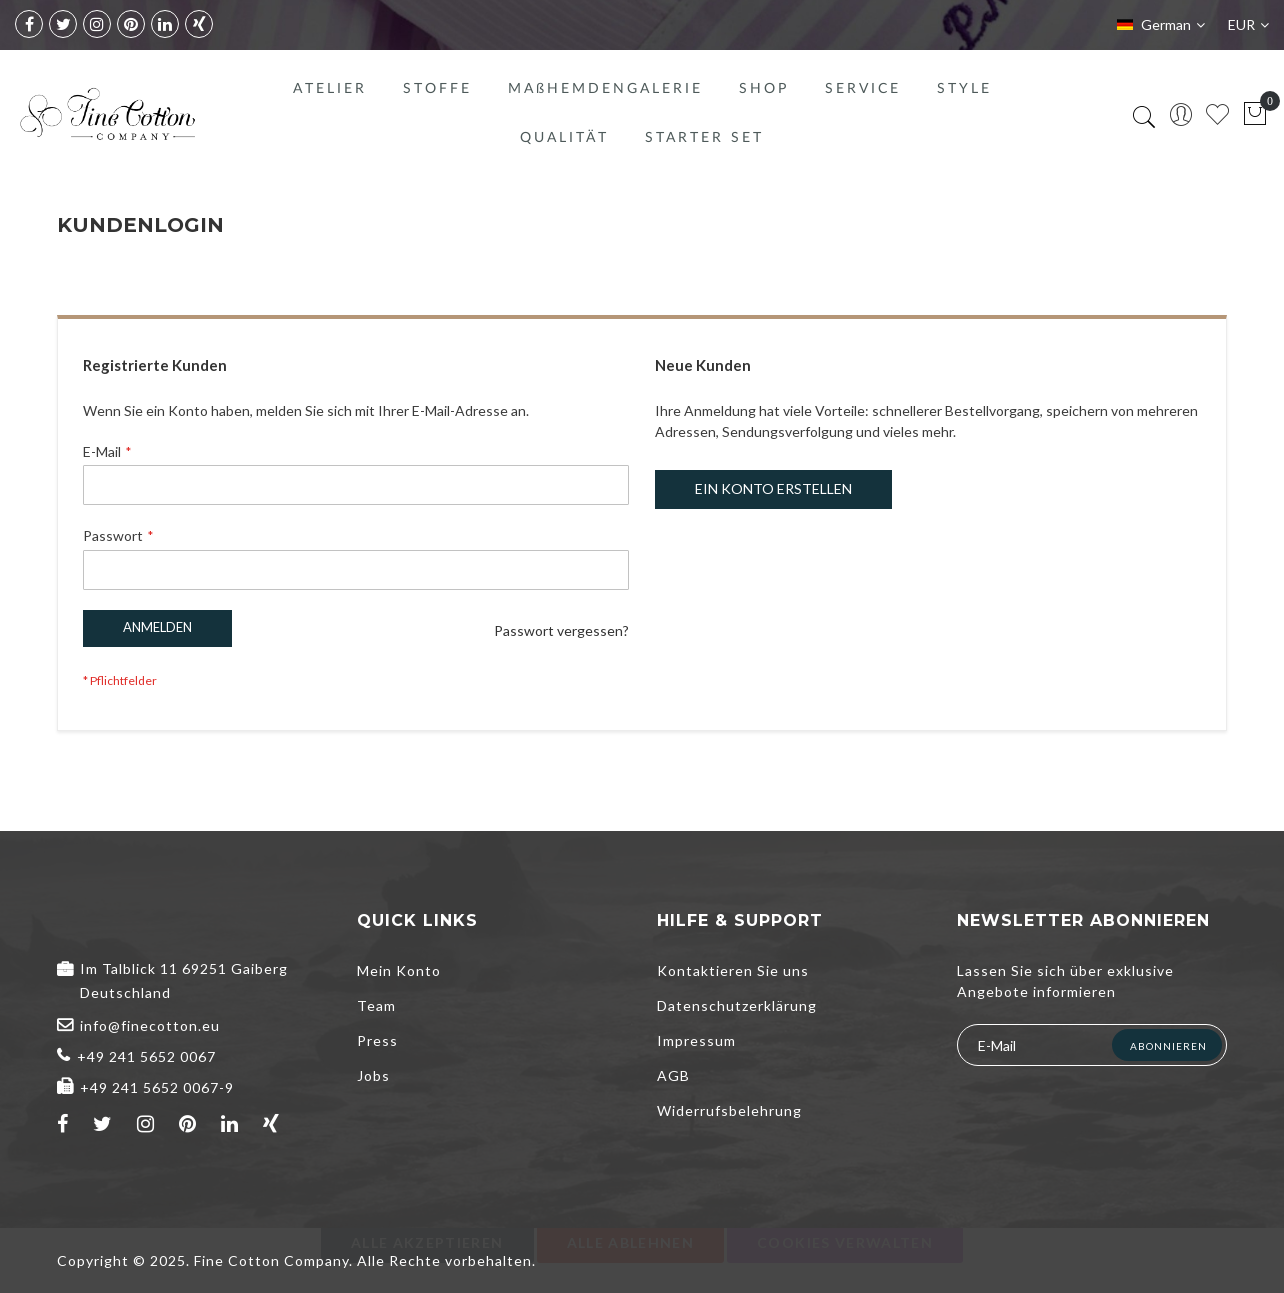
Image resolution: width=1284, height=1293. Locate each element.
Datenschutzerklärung (737, 1005)
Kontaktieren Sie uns (733, 970)
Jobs (373, 1075)
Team (376, 1005)
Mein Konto (399, 970)
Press (377, 1040)
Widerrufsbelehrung (729, 1110)
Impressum (696, 1040)
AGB (673, 1075)
